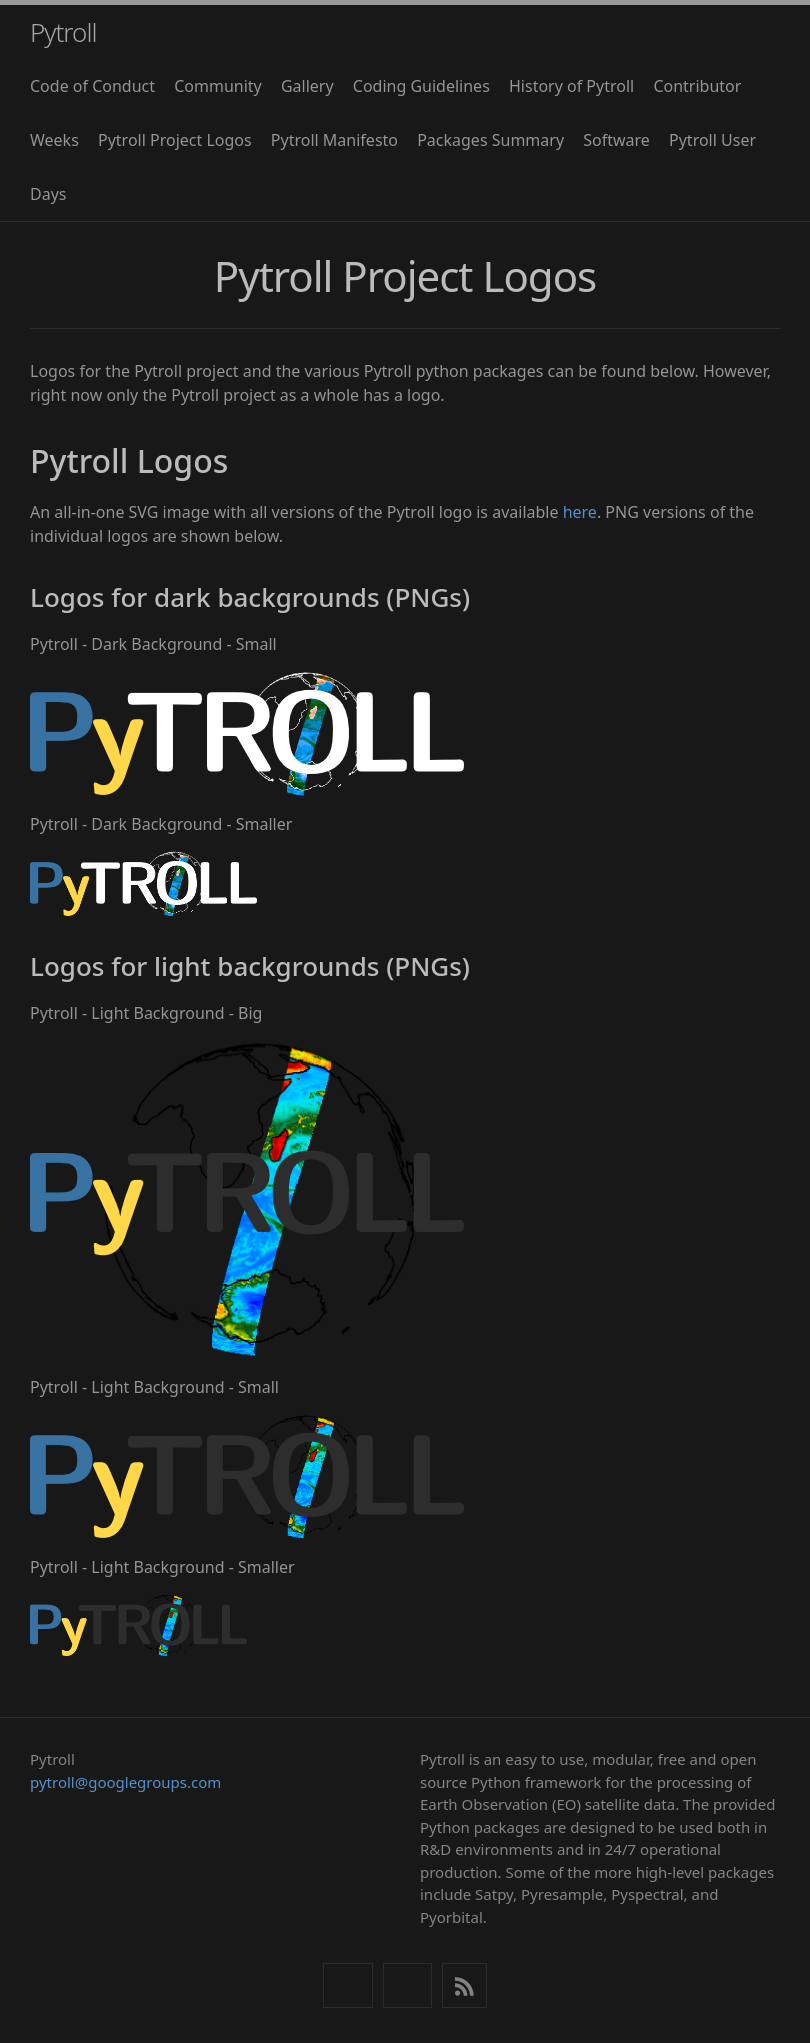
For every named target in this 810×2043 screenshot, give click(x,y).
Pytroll (63, 32)
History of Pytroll (571, 86)
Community (218, 86)
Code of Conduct (92, 86)
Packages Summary (490, 140)
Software (616, 140)
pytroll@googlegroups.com (125, 1782)
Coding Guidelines (421, 86)
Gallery (307, 86)
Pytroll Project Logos (175, 140)
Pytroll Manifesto (334, 140)
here (580, 512)
